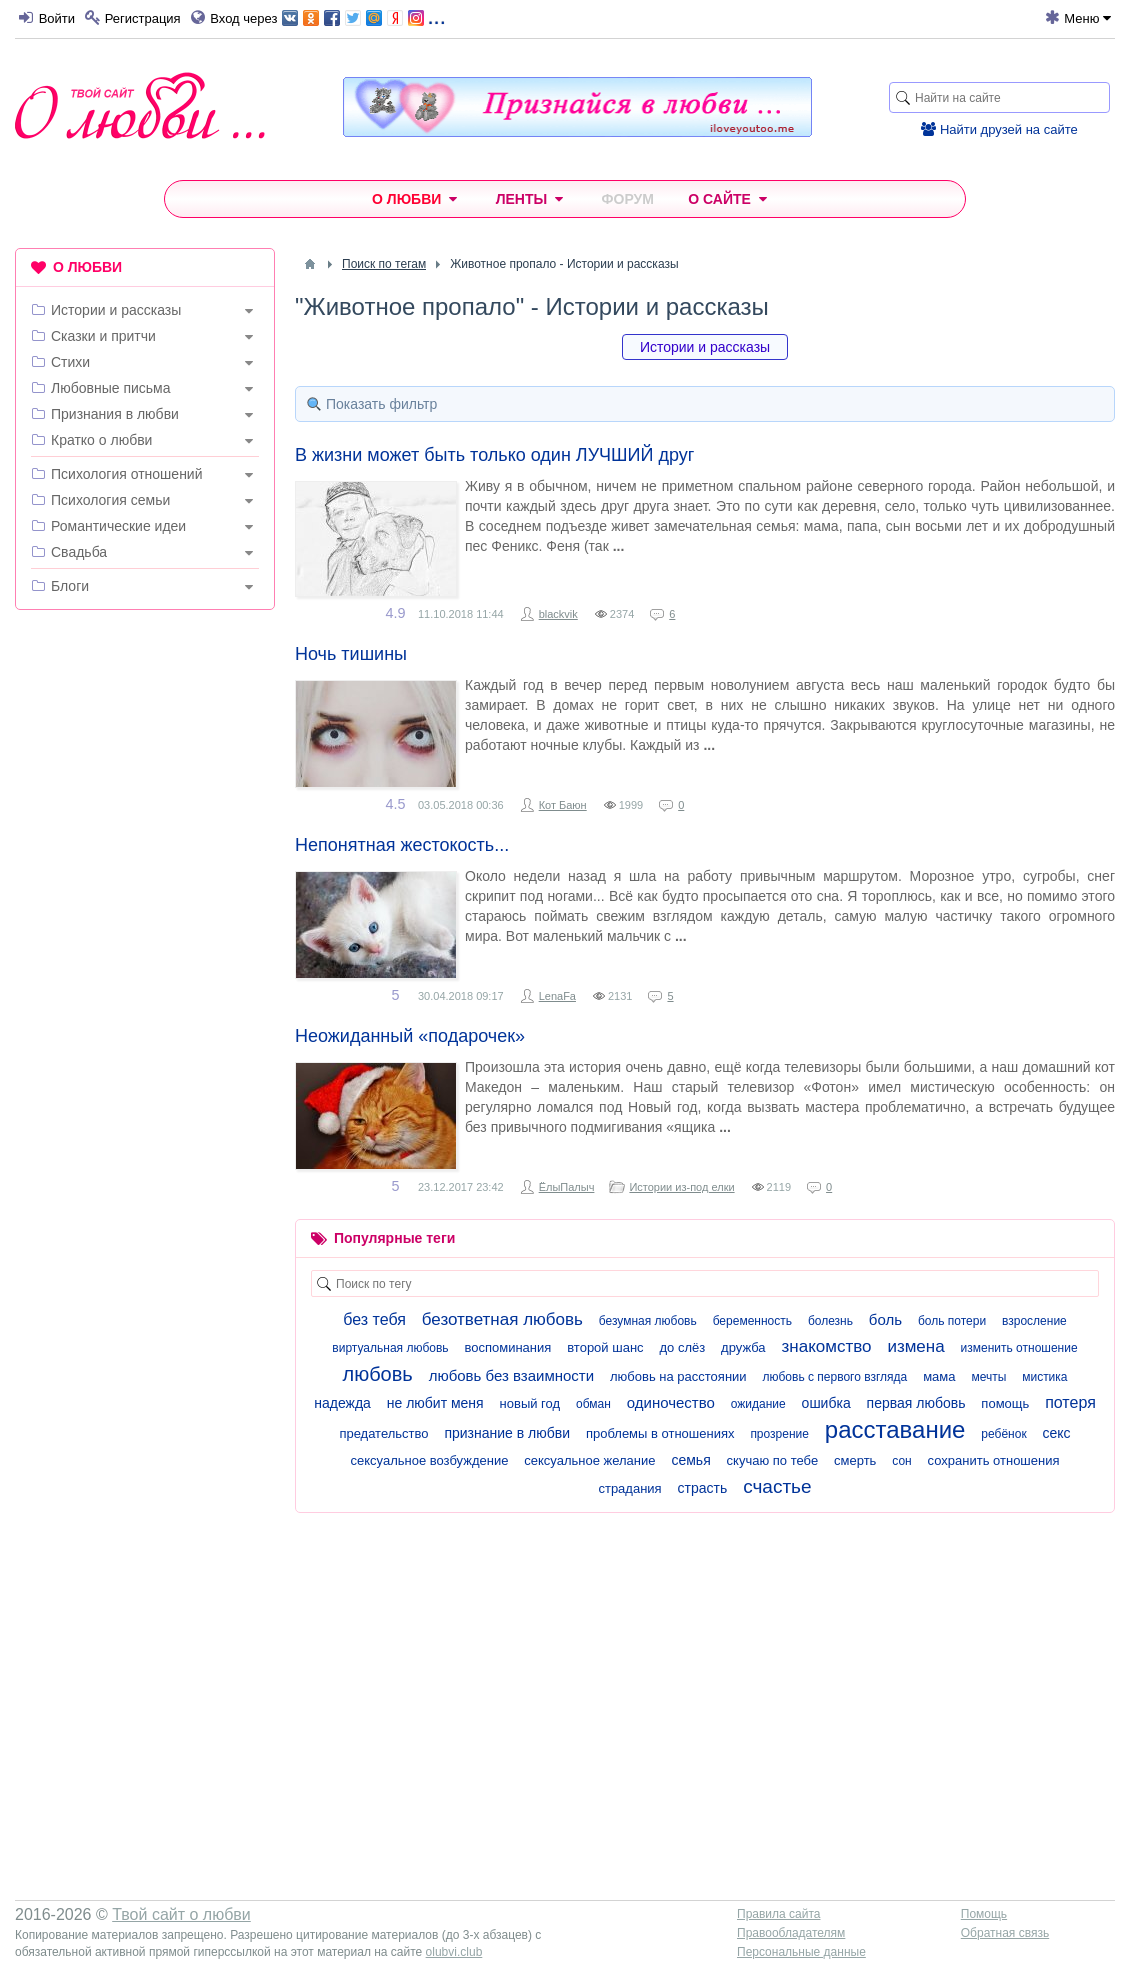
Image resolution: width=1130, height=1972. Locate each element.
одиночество (671, 1402)
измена (915, 1346)
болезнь (830, 1321)
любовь (377, 1374)
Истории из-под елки (681, 1187)
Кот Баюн (563, 805)
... (363, 16)
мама (939, 1376)
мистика (1044, 1377)
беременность (752, 1321)
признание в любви (507, 1433)
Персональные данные (801, 1952)
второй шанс (605, 1347)
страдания (629, 1488)
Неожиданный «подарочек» (410, 1036)
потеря (1070, 1402)
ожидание (758, 1404)
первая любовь (916, 1403)
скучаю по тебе (773, 1460)
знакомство (827, 1346)
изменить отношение (1019, 1348)
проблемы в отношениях (660, 1433)
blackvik (558, 614)
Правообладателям (791, 1933)
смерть (855, 1460)
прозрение (779, 1434)
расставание (895, 1429)
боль (885, 1319)
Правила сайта (778, 1914)
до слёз (682, 1347)
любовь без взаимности (511, 1375)
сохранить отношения (994, 1460)
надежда (342, 1403)
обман (593, 1404)
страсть (703, 1488)
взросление (1034, 1321)
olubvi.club (454, 1952)
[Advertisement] (145, 930)
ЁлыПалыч (567, 1187)
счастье (777, 1486)
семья (690, 1460)
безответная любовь (502, 1319)
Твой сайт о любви (181, 1914)
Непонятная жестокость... (402, 845)
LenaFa (557, 996)
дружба (743, 1347)
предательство (383, 1433)
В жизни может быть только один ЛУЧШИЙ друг (494, 455)
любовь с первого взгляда (834, 1377)
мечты (988, 1377)
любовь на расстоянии (678, 1376)
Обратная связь (1005, 1933)
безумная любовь (648, 1321)
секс (1057, 1433)
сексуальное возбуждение (429, 1460)
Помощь (984, 1914)
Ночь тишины (351, 654)
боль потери (952, 1321)
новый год (530, 1403)
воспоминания (507, 1347)
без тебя (374, 1319)
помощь (1005, 1403)
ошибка (826, 1403)
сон (901, 1461)
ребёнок (1003, 1434)
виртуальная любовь (390, 1348)
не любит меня (435, 1403)
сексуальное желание (589, 1460)
